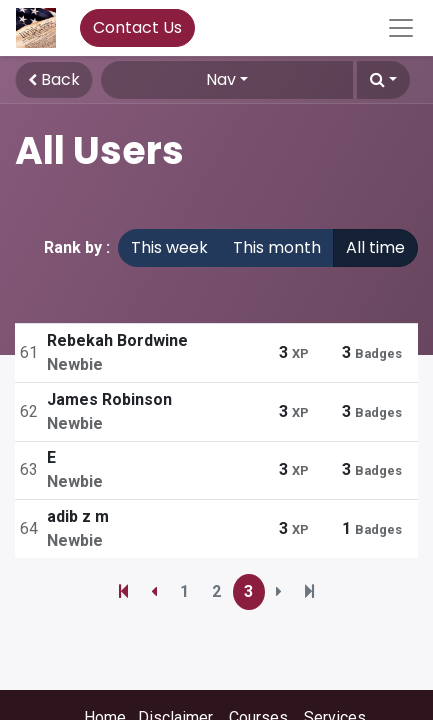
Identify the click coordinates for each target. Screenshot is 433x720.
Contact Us (137, 27)
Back (54, 79)
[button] (383, 80)
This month (277, 247)
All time (375, 247)
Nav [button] (221, 79)
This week (169, 247)
